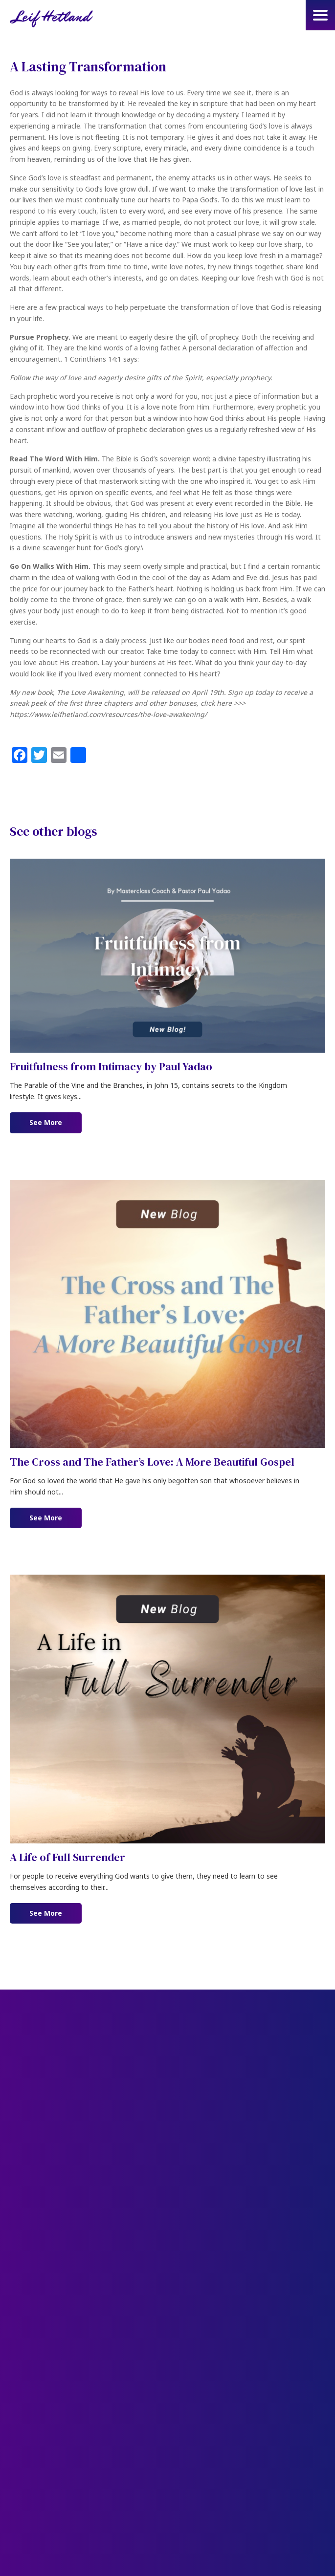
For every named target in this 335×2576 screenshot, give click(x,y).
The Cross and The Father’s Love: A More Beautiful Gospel (152, 1461)
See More (55, 1122)
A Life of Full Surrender (67, 1857)
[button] (320, 15)
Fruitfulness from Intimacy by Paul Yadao (111, 1066)
